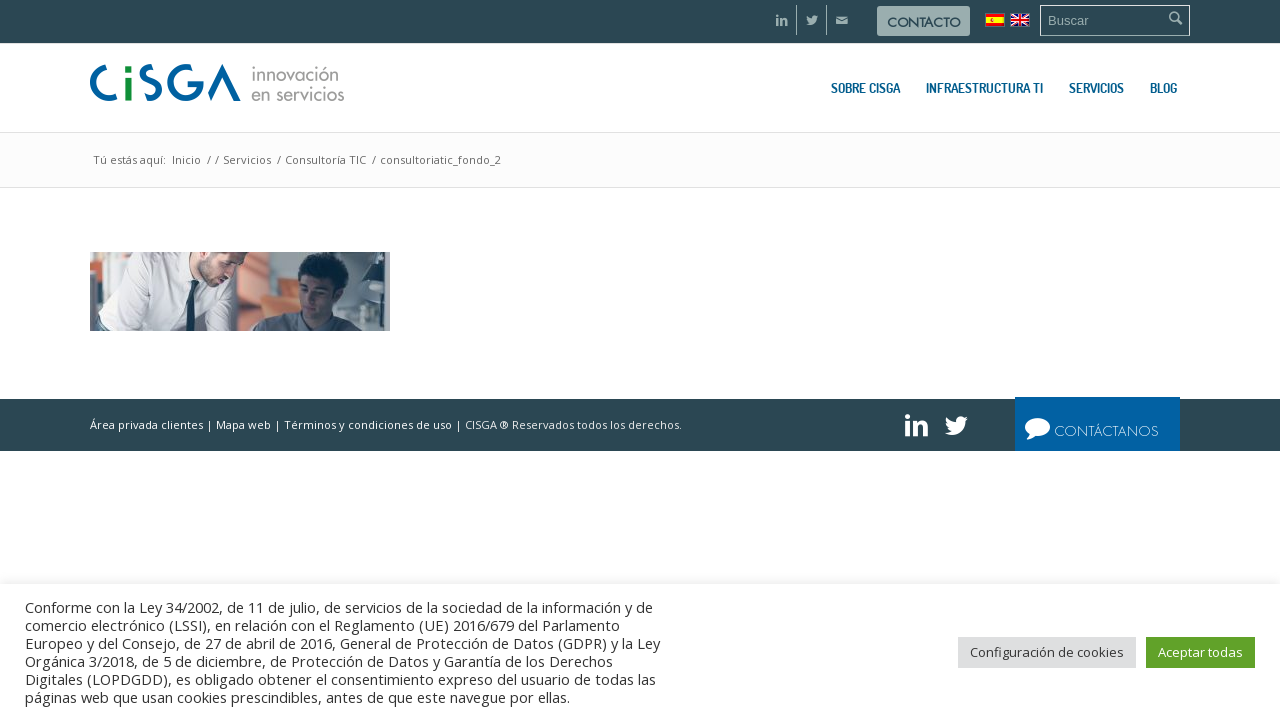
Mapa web (243, 424)
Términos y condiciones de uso (368, 424)
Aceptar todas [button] (1200, 652)
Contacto (923, 22)
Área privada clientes (146, 424)
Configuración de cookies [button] (1047, 652)
